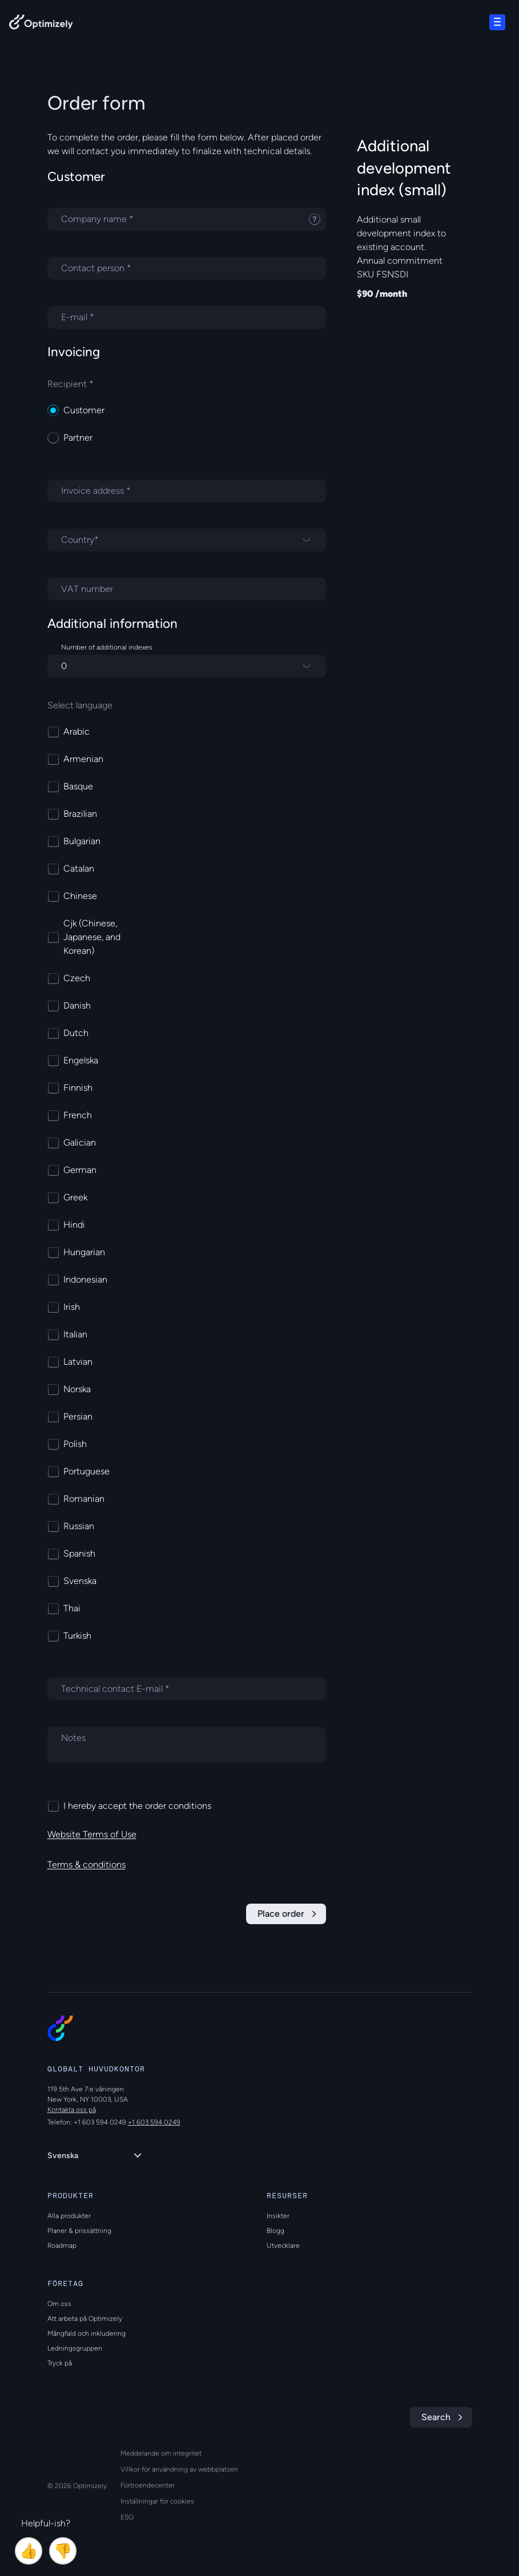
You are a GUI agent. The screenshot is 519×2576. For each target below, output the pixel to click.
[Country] (186, 540)
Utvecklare (283, 2246)
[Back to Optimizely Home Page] (41, 24)
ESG (127, 2517)
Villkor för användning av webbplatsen (179, 2469)
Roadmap (62, 2246)
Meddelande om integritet (161, 2453)
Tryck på (59, 2363)
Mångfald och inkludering (86, 2333)
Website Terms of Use (91, 1834)
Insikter (278, 2216)
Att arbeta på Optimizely (84, 2319)
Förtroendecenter (147, 2485)
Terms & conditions (86, 1864)
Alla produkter (69, 2216)
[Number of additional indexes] (186, 666)
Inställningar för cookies (157, 2501)
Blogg (275, 2231)
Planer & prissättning (79, 2231)
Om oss (59, 2304)
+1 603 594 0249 (154, 2122)
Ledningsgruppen (74, 2348)
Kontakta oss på (71, 2110)
